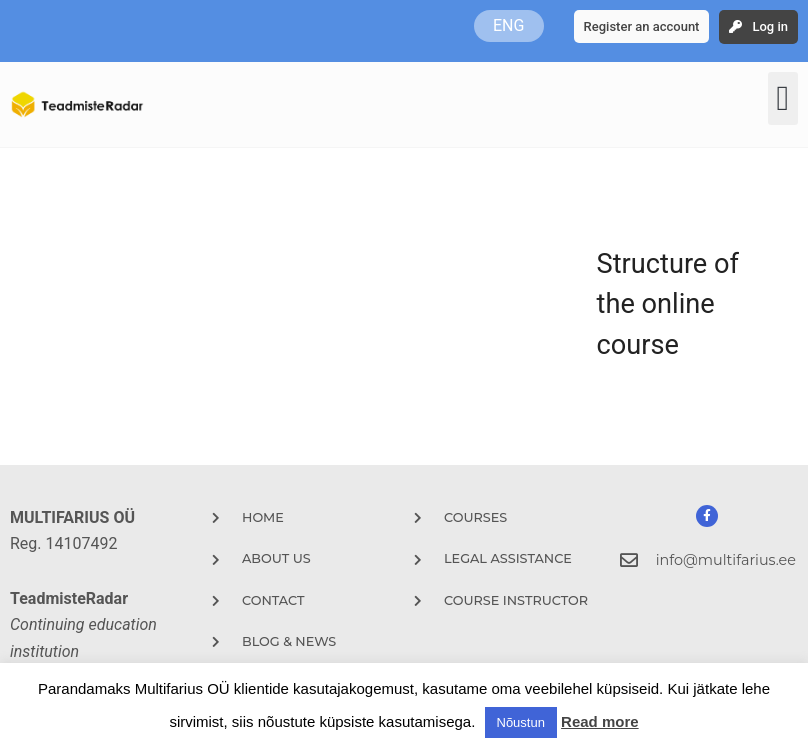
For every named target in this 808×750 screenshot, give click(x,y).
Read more (600, 721)
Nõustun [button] (521, 722)
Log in (770, 26)
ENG (508, 25)
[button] (783, 98)
